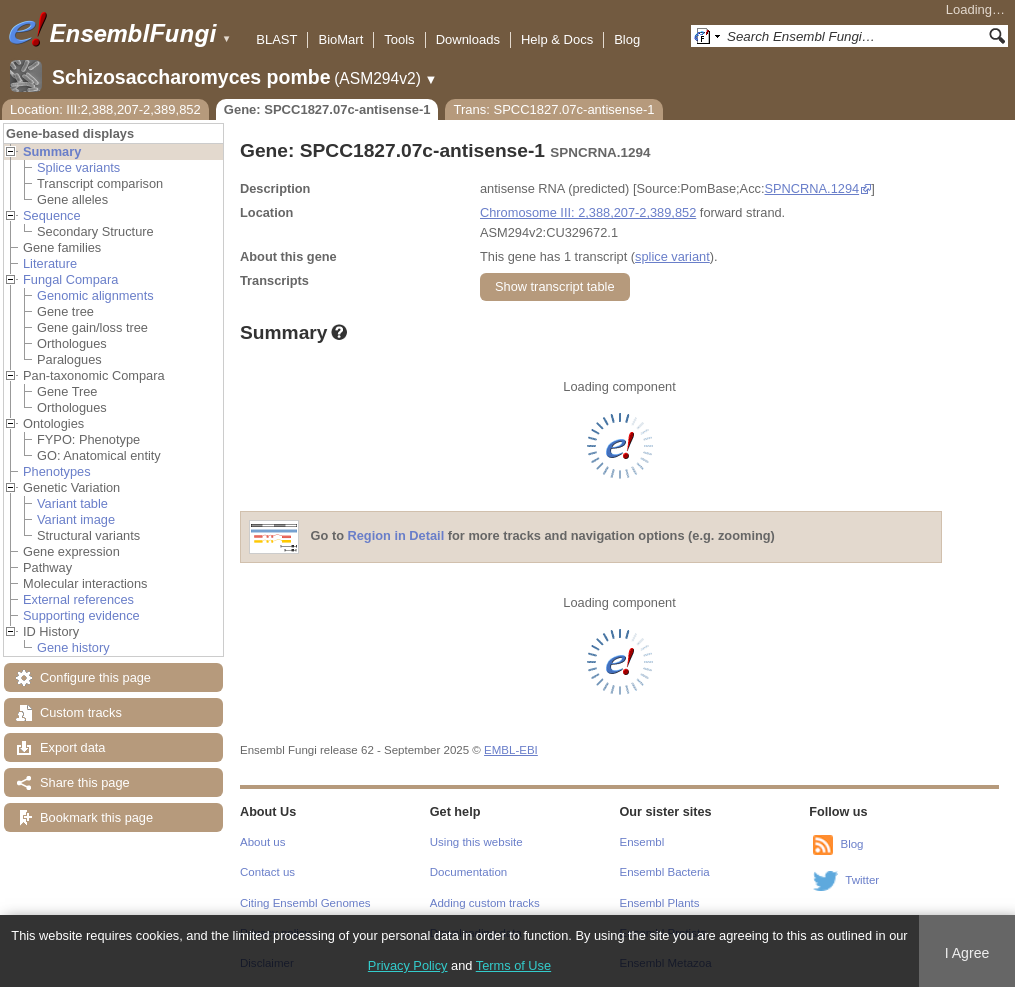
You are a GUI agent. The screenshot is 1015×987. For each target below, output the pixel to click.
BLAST (276, 39)
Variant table (72, 503)
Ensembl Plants (660, 903)
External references (78, 599)
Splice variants (78, 167)
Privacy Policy (408, 965)
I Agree (967, 953)
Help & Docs (557, 39)
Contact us (267, 872)
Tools (399, 39)
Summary (52, 151)
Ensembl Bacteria (665, 872)
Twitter (862, 880)
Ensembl (642, 842)
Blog (627, 39)
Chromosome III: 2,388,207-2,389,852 (588, 212)
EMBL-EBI (511, 750)
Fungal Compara (70, 279)
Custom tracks (81, 712)
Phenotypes (57, 471)
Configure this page (95, 677)
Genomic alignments (95, 295)
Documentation (468, 872)
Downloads (468, 39)
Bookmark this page (96, 817)
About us (262, 842)
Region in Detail (396, 536)
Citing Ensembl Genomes (305, 903)
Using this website (476, 842)
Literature (50, 263)
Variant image (76, 519)
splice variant (672, 256)
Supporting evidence (81, 615)
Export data (72, 747)
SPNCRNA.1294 (812, 188)
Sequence (52, 215)
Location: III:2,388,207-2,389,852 (105, 109)
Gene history (73, 647)
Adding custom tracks (485, 903)
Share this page (85, 782)
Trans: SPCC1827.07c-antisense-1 (553, 109)
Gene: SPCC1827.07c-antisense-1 (327, 109)
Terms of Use (513, 965)
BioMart (340, 39)
